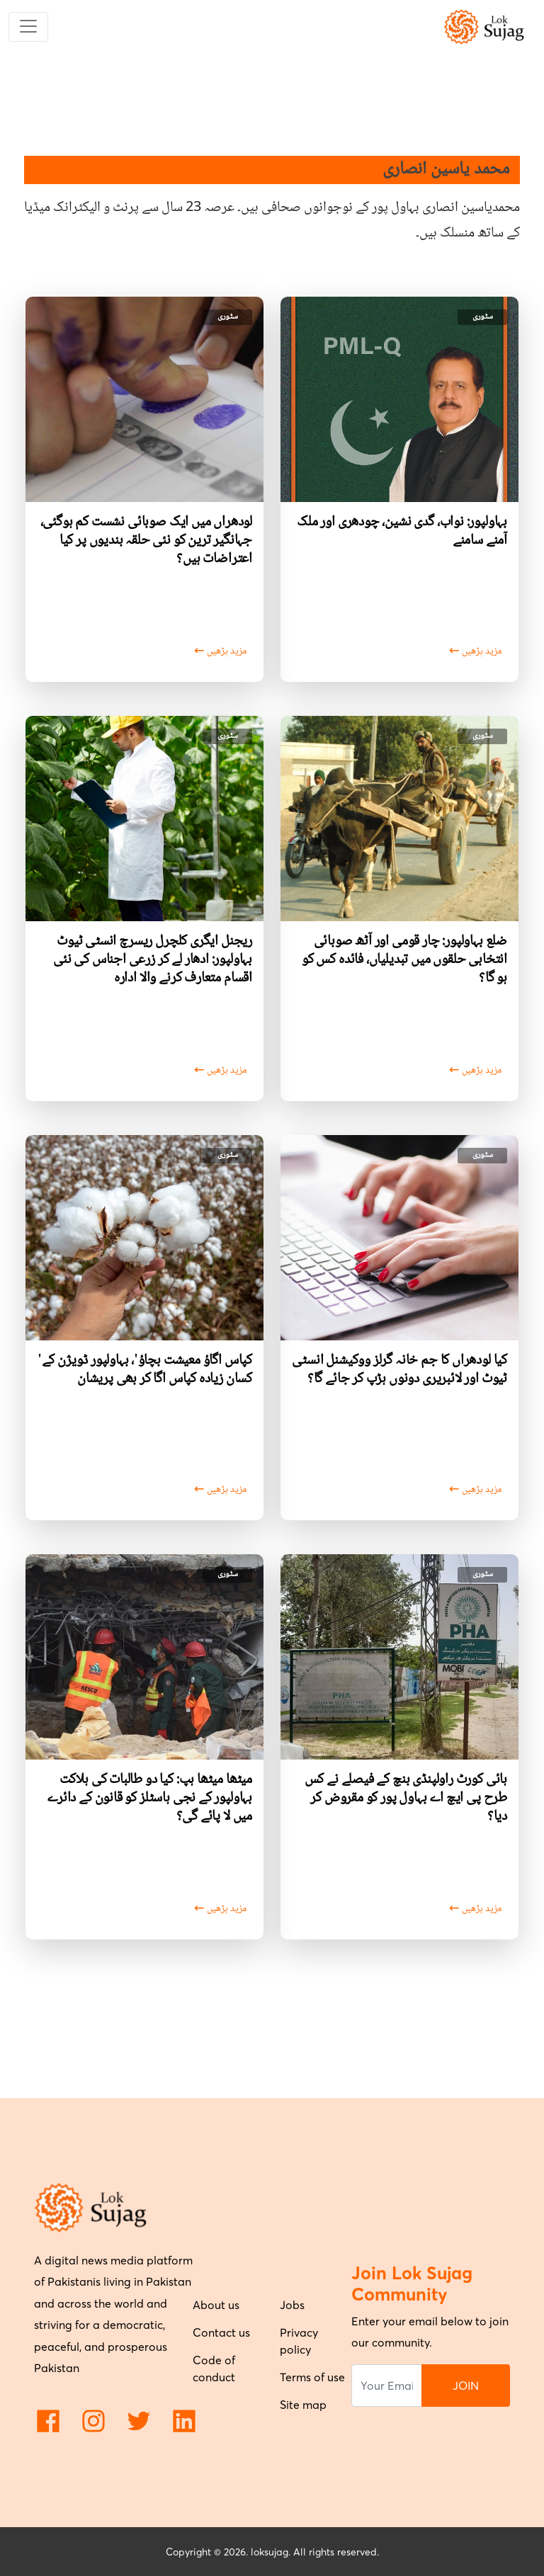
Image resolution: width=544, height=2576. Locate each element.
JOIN (466, 2385)
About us (216, 2305)
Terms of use (312, 2377)
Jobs (292, 2305)
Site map (303, 2405)
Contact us (221, 2332)
